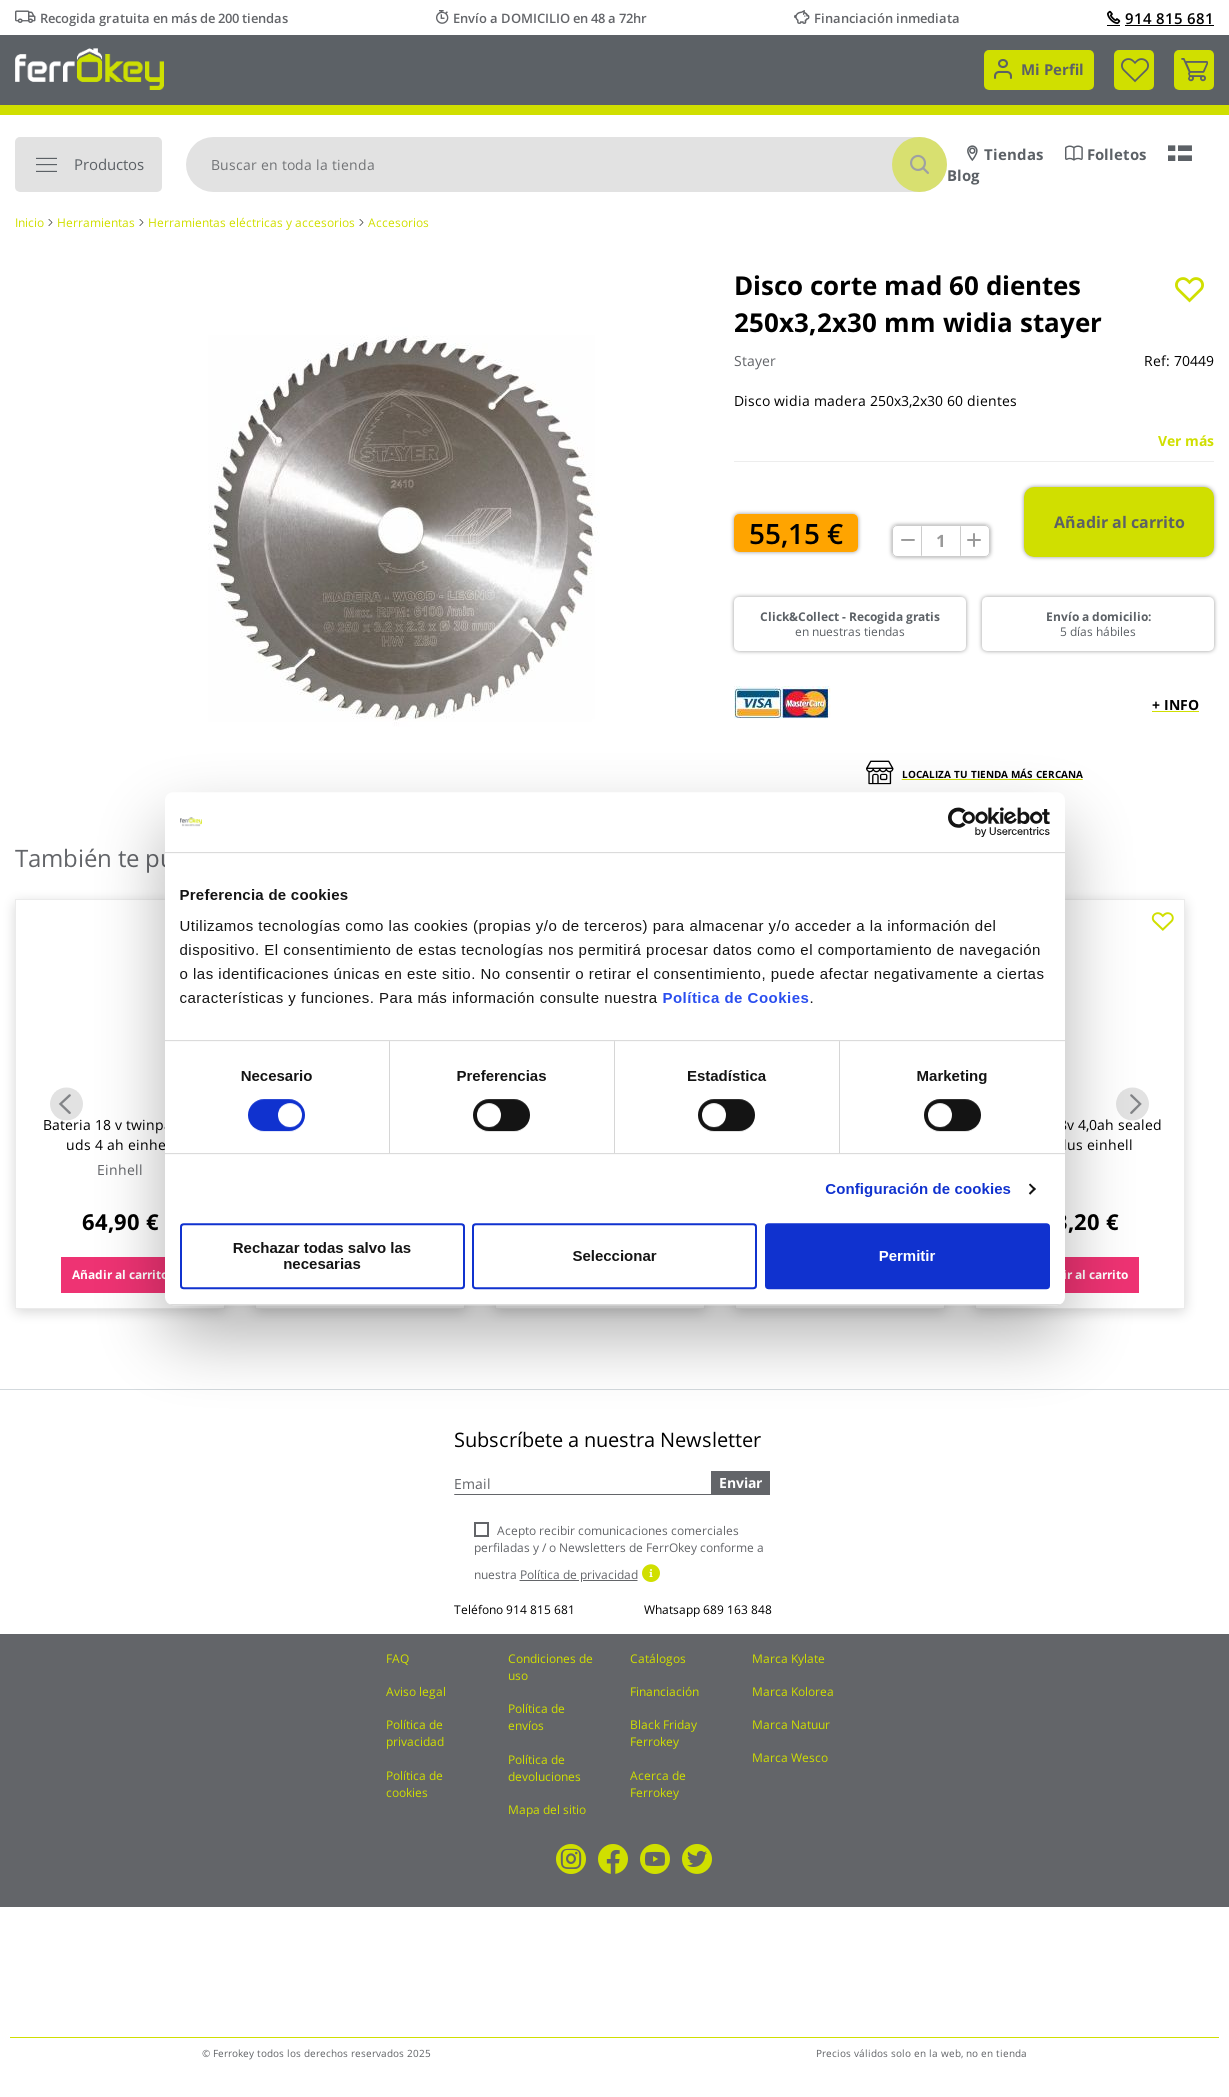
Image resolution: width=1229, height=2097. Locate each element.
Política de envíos (536, 1717)
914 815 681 (1160, 18)
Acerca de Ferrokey (658, 1784)
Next (1132, 1104)
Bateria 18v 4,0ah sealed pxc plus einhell (1080, 1134)
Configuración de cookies (918, 1196)
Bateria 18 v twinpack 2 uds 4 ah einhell (120, 1134)
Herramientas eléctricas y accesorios (251, 222)
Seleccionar (611, 1255)
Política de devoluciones (544, 1768)
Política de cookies (414, 1784)
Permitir (906, 1255)
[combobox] (566, 164)
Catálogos (658, 1658)
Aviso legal (416, 1691)
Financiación (664, 1691)
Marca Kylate (788, 1658)
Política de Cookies (735, 1005)
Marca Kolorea (793, 1691)
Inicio (29, 222)
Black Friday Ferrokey (663, 1733)
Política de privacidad (415, 1733)
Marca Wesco (790, 1757)
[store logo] (89, 67)
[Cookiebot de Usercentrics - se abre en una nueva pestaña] (962, 830)
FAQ (397, 1658)
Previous (66, 1104)
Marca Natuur (791, 1724)
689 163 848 (737, 1609)
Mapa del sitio (547, 1809)
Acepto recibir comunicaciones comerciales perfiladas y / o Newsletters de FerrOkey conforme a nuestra (619, 1552)
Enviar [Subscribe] (740, 1482)
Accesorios (398, 222)
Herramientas (96, 222)
